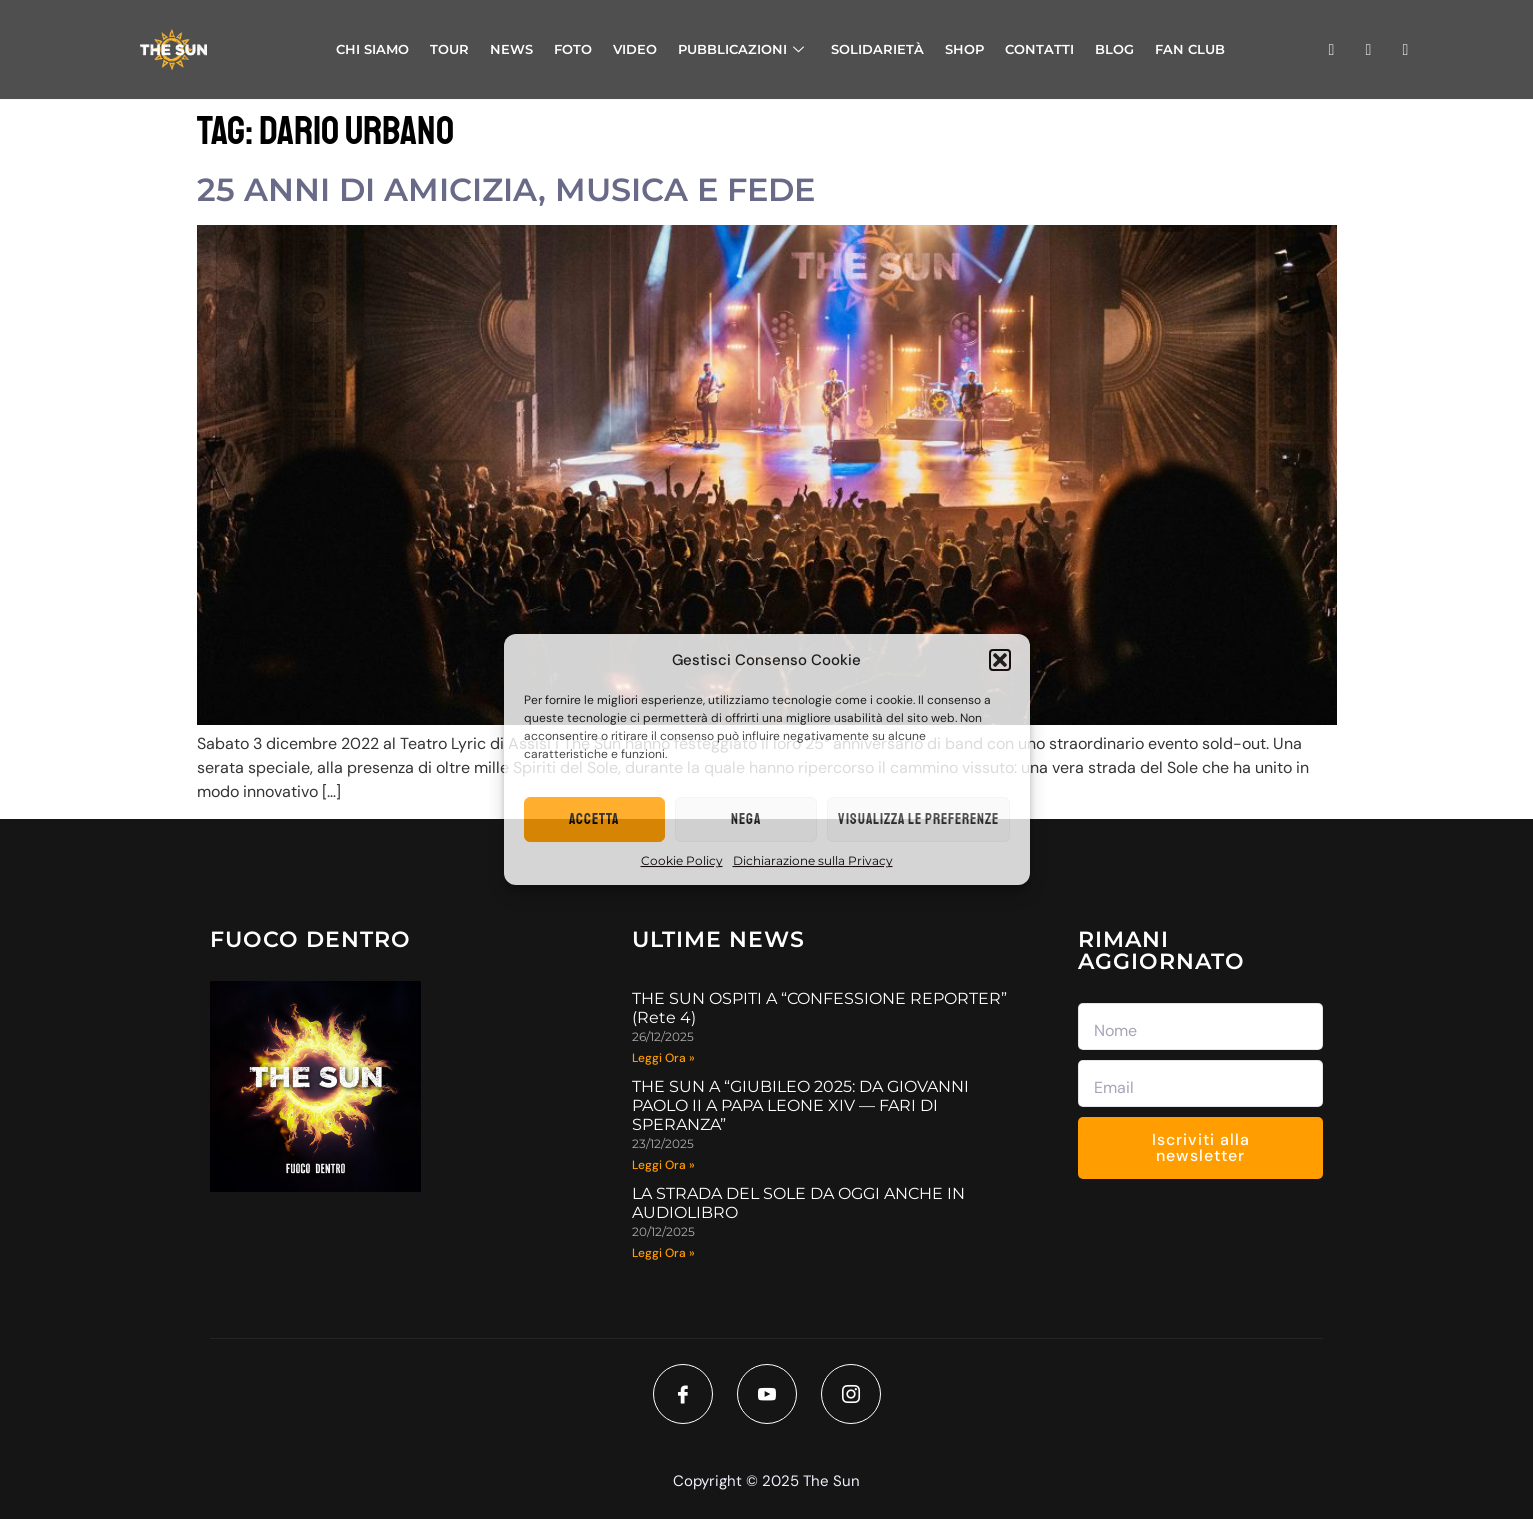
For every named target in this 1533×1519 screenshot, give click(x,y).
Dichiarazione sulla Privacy (813, 860)
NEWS (511, 49)
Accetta (594, 819)
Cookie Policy (682, 860)
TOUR (449, 49)
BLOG (1114, 49)
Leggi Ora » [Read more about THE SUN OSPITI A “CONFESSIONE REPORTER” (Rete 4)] (663, 1058)
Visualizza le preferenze (918, 819)
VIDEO (635, 49)
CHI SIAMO (372, 49)
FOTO (573, 49)
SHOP (964, 49)
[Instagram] (851, 1394)
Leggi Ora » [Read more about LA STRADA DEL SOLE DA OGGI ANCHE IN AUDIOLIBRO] (663, 1253)
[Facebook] (683, 1394)
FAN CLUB (1190, 49)
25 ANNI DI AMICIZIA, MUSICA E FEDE (506, 189)
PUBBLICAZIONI (741, 49)
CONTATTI (1039, 49)
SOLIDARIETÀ (877, 49)
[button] (1000, 660)
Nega (746, 819)
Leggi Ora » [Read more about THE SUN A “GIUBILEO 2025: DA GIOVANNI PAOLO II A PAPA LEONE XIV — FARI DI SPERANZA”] (663, 1165)
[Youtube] (767, 1394)
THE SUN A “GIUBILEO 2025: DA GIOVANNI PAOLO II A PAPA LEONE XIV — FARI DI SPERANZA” (800, 1105)
